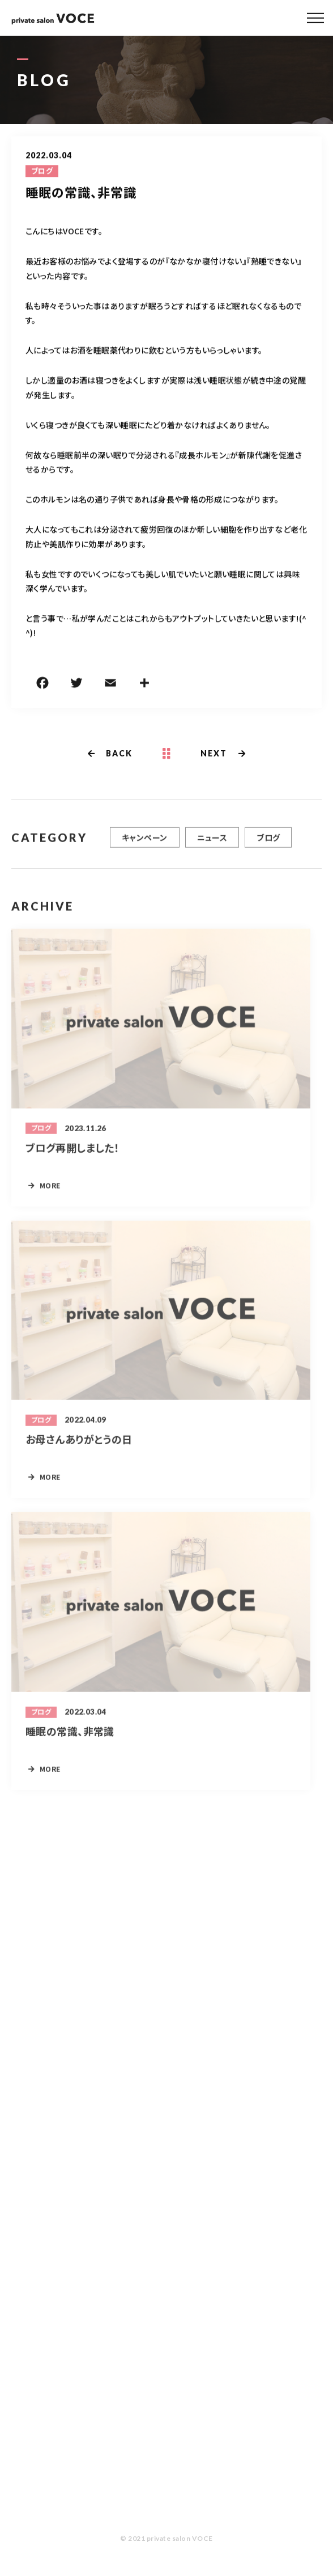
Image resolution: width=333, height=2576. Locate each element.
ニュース (212, 842)
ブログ (42, 171)
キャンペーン (145, 842)
